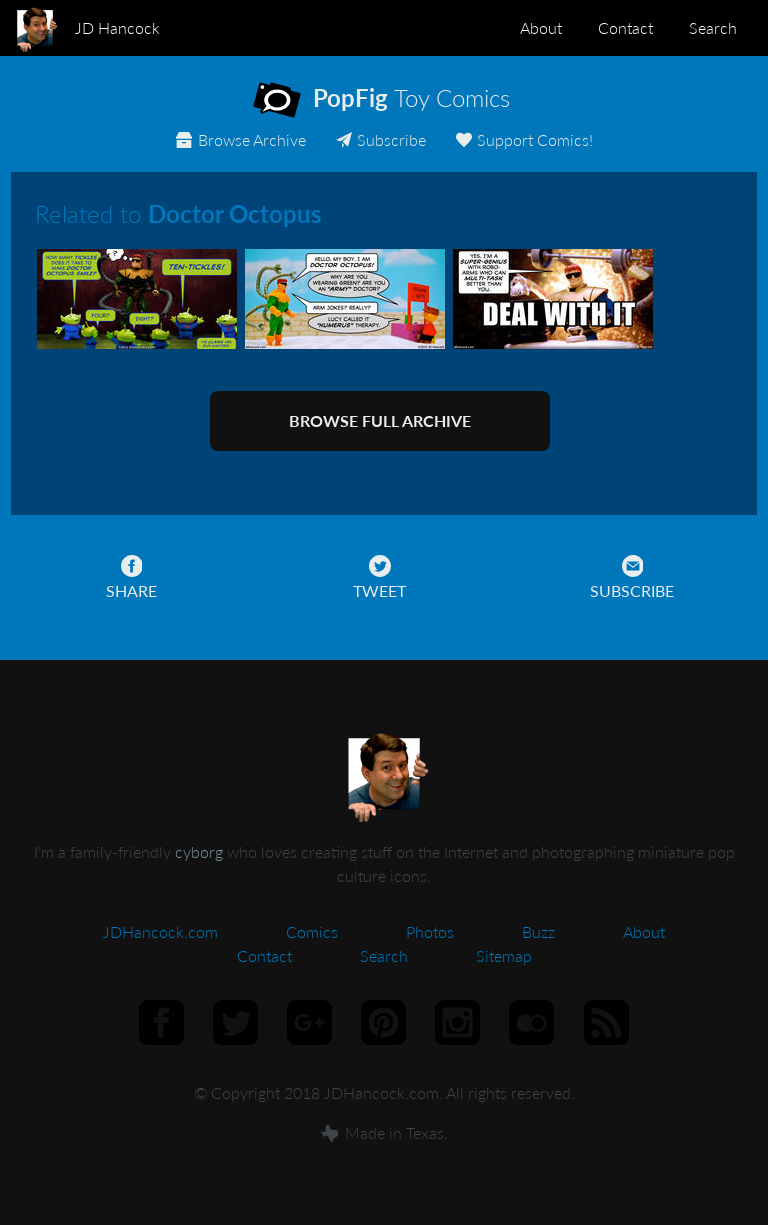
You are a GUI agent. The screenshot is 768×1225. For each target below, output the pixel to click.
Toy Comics (399, 102)
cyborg (199, 851)
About (541, 27)
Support (523, 139)
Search (713, 27)
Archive (240, 139)
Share (131, 577)
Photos (430, 931)
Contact (625, 27)
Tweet (379, 577)
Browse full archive (380, 420)
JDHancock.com (160, 931)
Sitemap (504, 955)
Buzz (538, 931)
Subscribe (380, 139)
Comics (312, 931)
